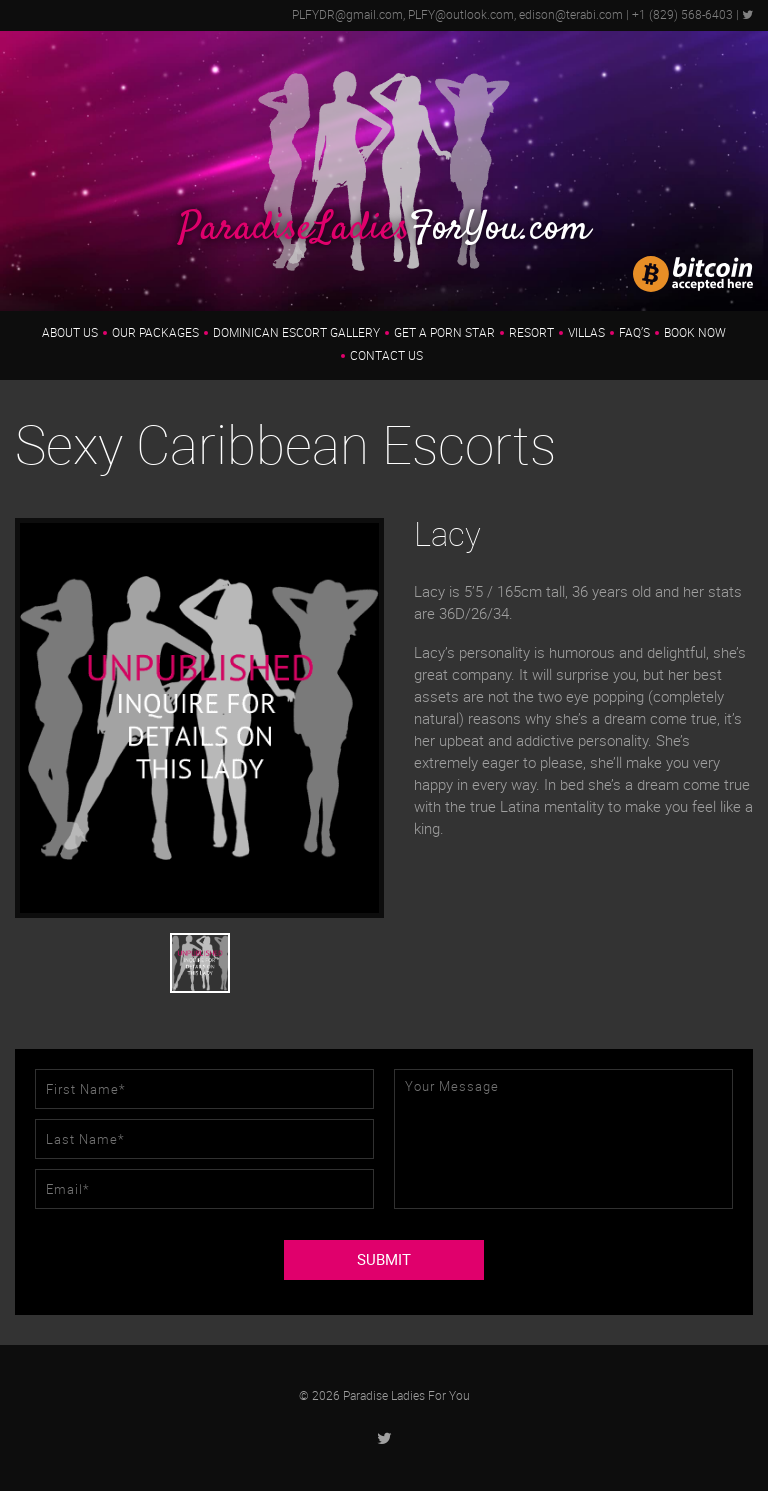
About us (70, 333)
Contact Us (386, 356)
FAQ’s (634, 333)
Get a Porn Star (444, 333)
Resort (531, 333)
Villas (586, 333)
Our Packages (155, 333)
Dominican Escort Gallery (296, 333)
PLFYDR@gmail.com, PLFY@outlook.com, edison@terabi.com (457, 15)
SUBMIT (384, 1260)
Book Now (695, 333)
